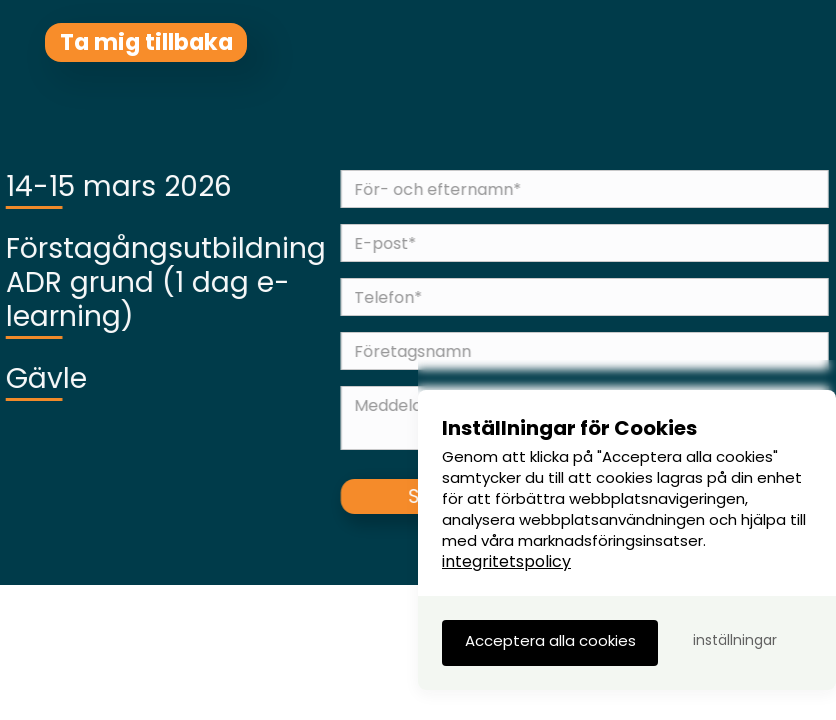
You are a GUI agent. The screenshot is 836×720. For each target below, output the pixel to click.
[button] (550, 643)
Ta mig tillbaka (146, 42)
